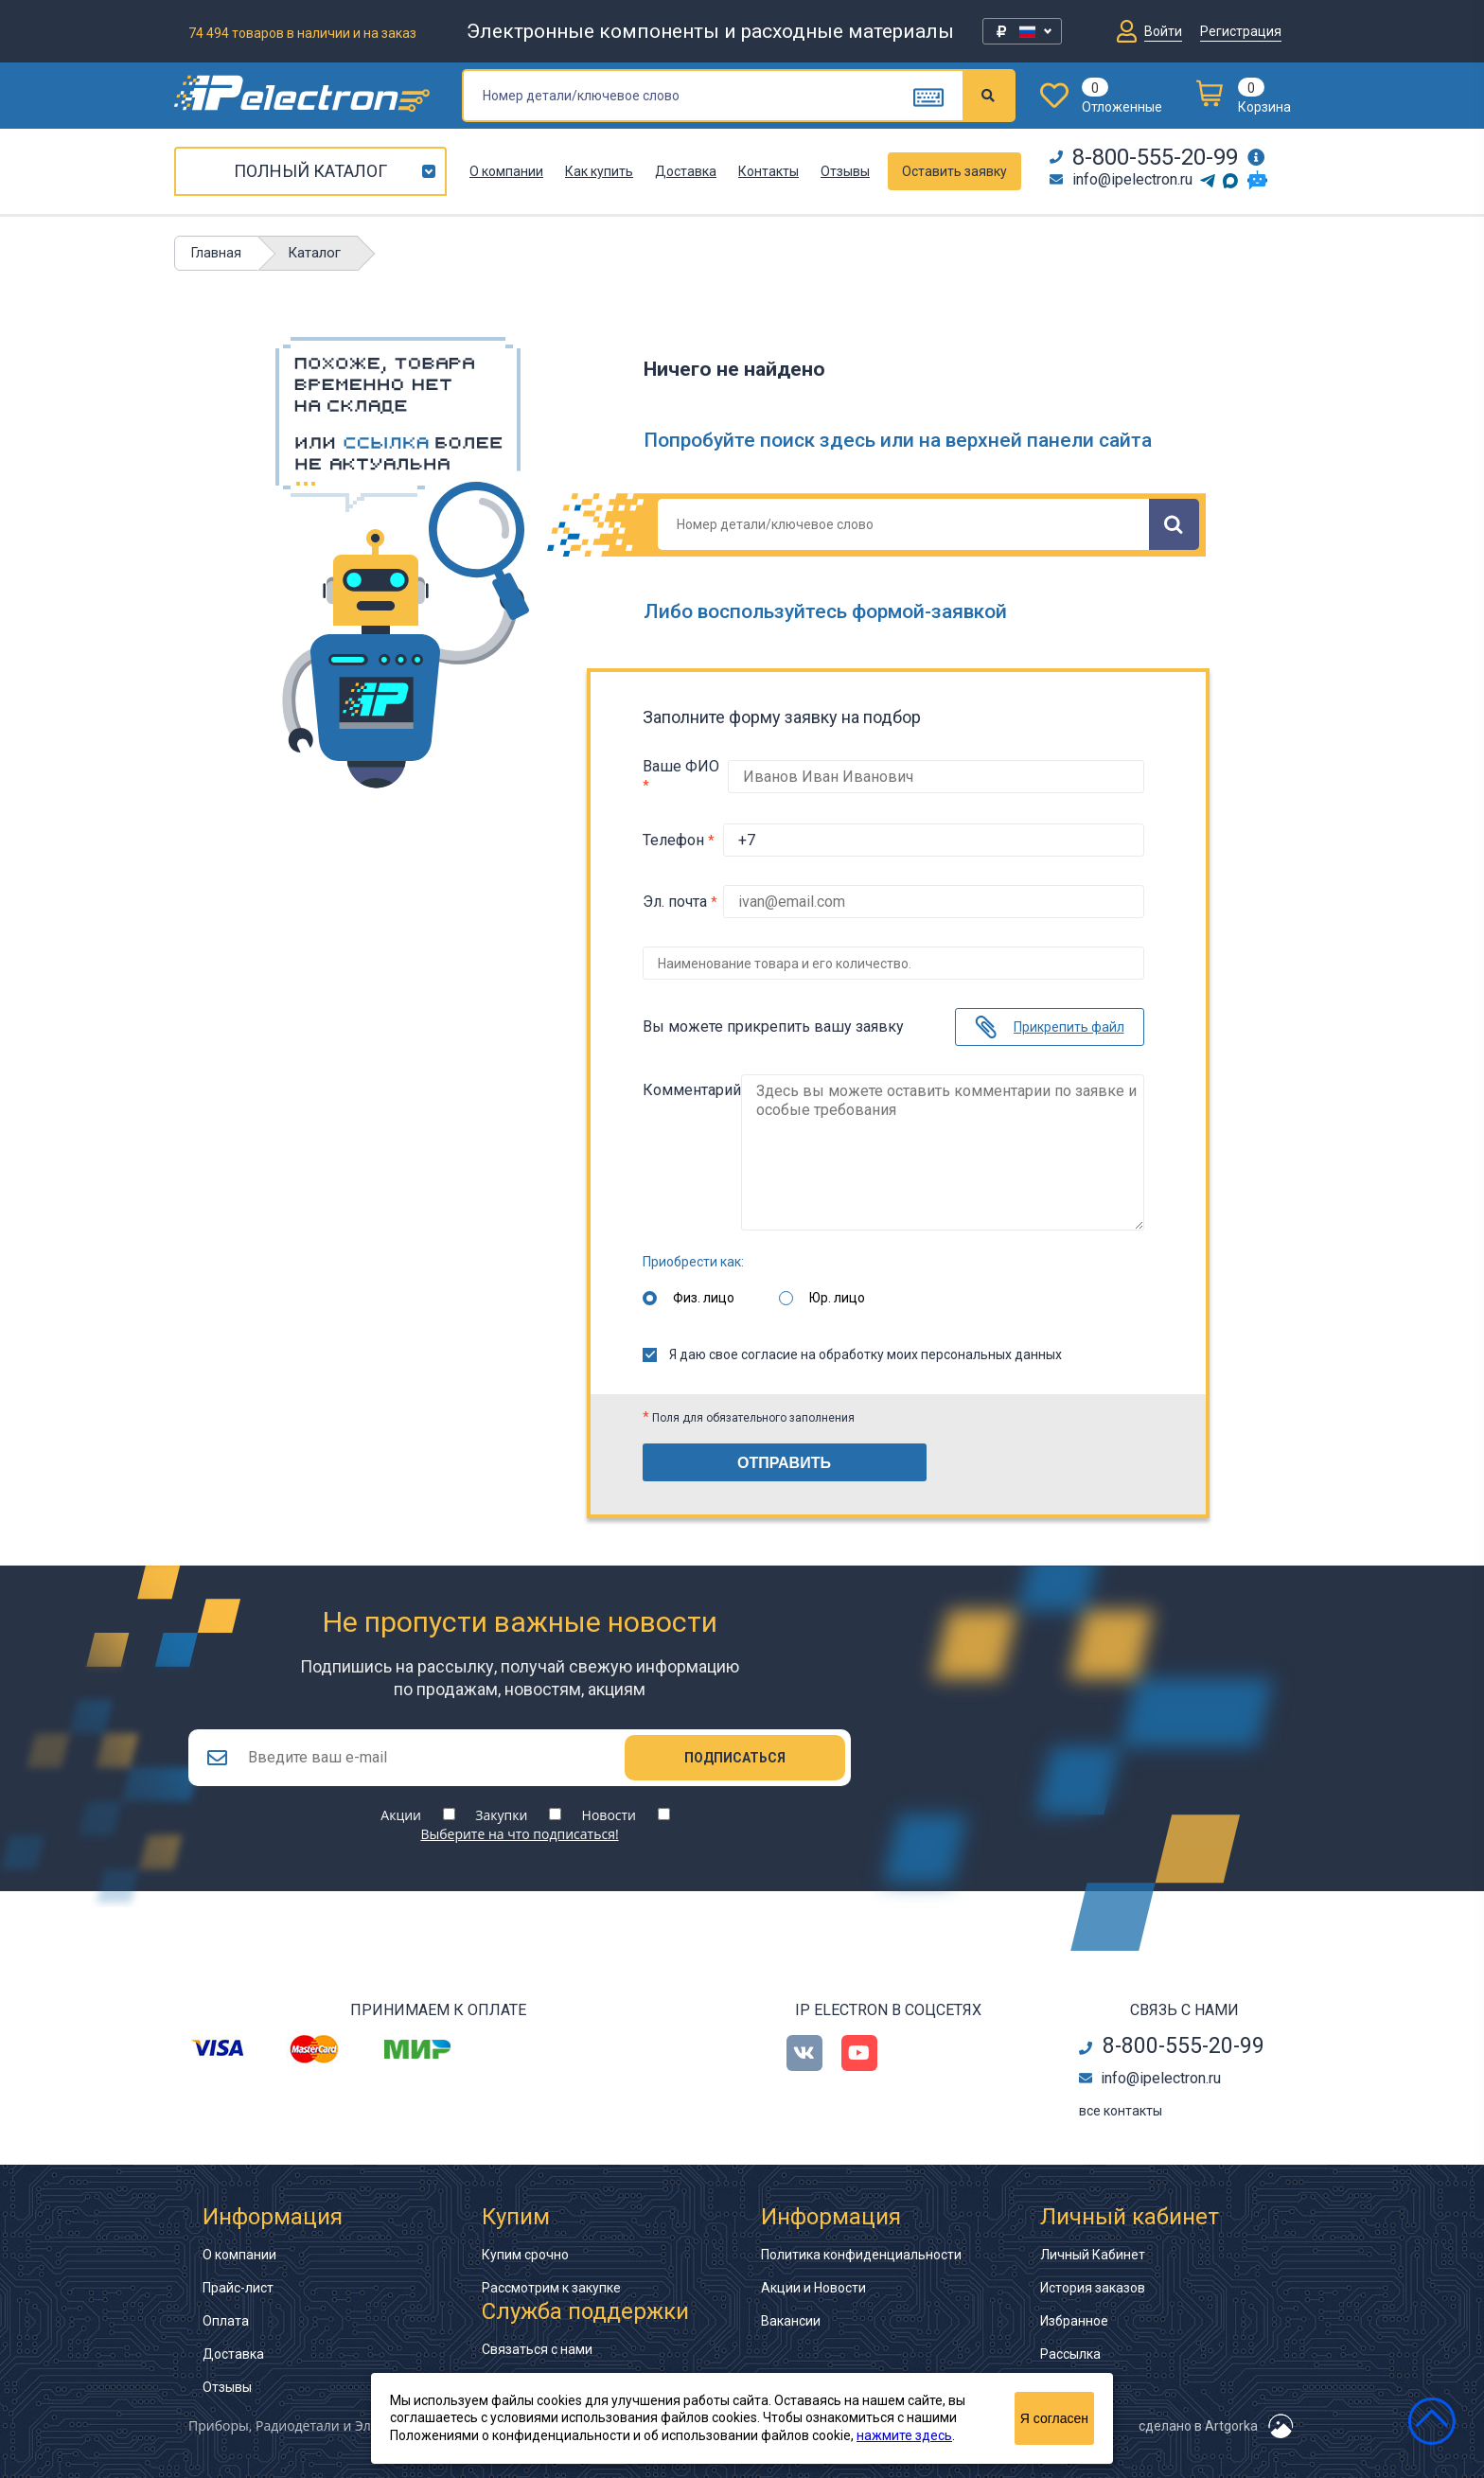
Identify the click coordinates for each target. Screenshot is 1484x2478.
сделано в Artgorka (1198, 2425)
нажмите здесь (904, 2435)
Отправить (784, 1458)
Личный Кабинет (1092, 2253)
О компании (506, 171)
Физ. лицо (703, 1293)
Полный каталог (310, 171)
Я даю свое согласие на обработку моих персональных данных (852, 1349)
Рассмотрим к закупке (551, 2286)
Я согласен (1054, 2418)
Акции (400, 1814)
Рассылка (1070, 2353)
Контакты (768, 171)
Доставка (685, 171)
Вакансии (791, 2320)
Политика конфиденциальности (861, 2253)
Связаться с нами (537, 2348)
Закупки (501, 1814)
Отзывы (845, 171)
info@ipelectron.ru (1121, 179)
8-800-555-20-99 (1144, 157)
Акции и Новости (813, 2286)
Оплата (226, 2320)
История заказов (1092, 2286)
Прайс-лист (238, 2286)
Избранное (1074, 2320)
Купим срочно (525, 2253)
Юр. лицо (837, 1293)
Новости (609, 1814)
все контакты (1120, 2109)
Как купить (599, 171)
